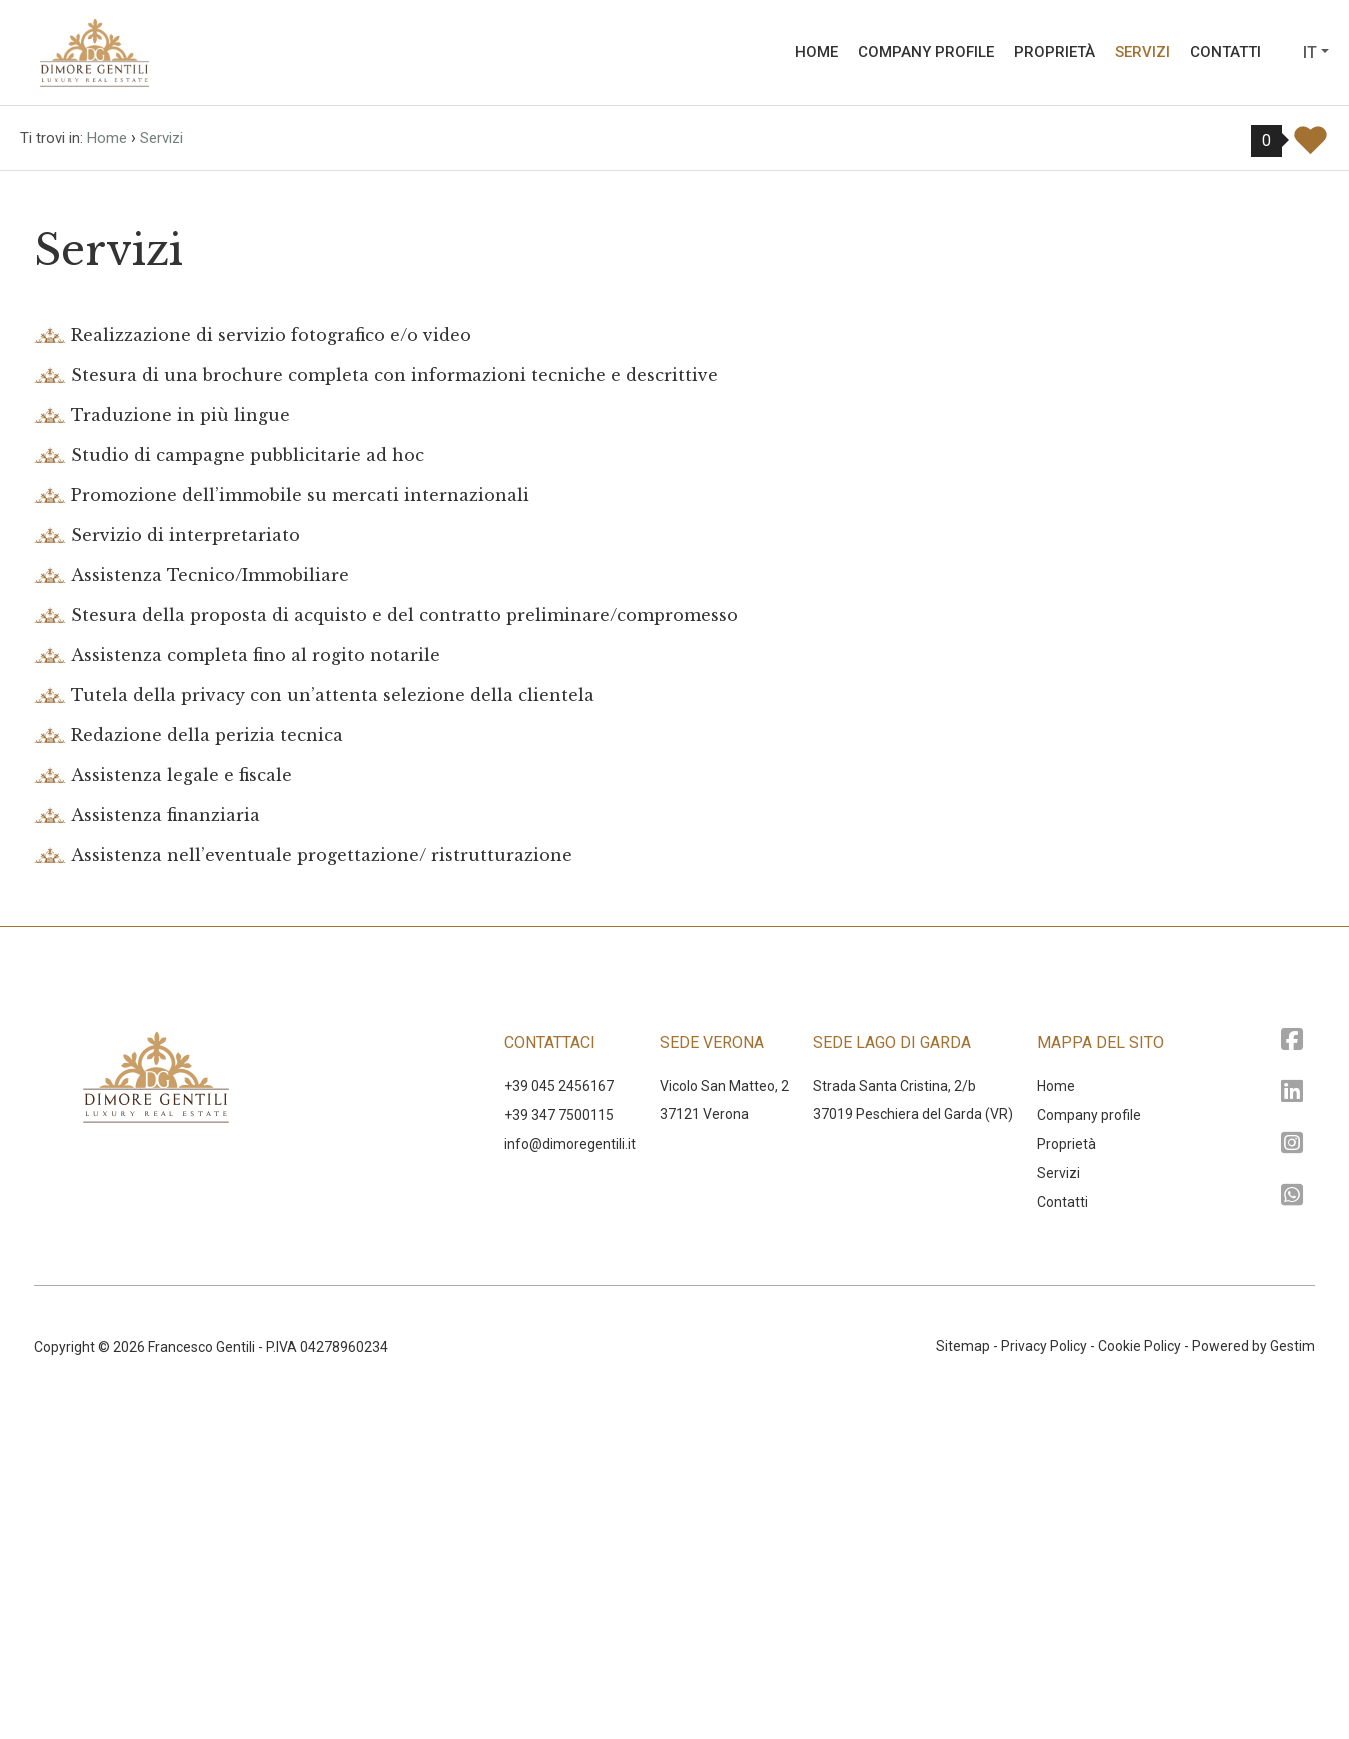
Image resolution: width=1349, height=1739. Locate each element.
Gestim (1292, 1677)
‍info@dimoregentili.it (570, 1475)
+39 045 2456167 (559, 1417)
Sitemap (963, 1677)
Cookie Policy (1139, 1677)
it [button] (1310, 52)
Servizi (1142, 52)
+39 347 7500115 (559, 1446)
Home (816, 52)
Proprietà (1054, 52)
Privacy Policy (1044, 1677)
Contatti (1225, 52)
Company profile (926, 52)
